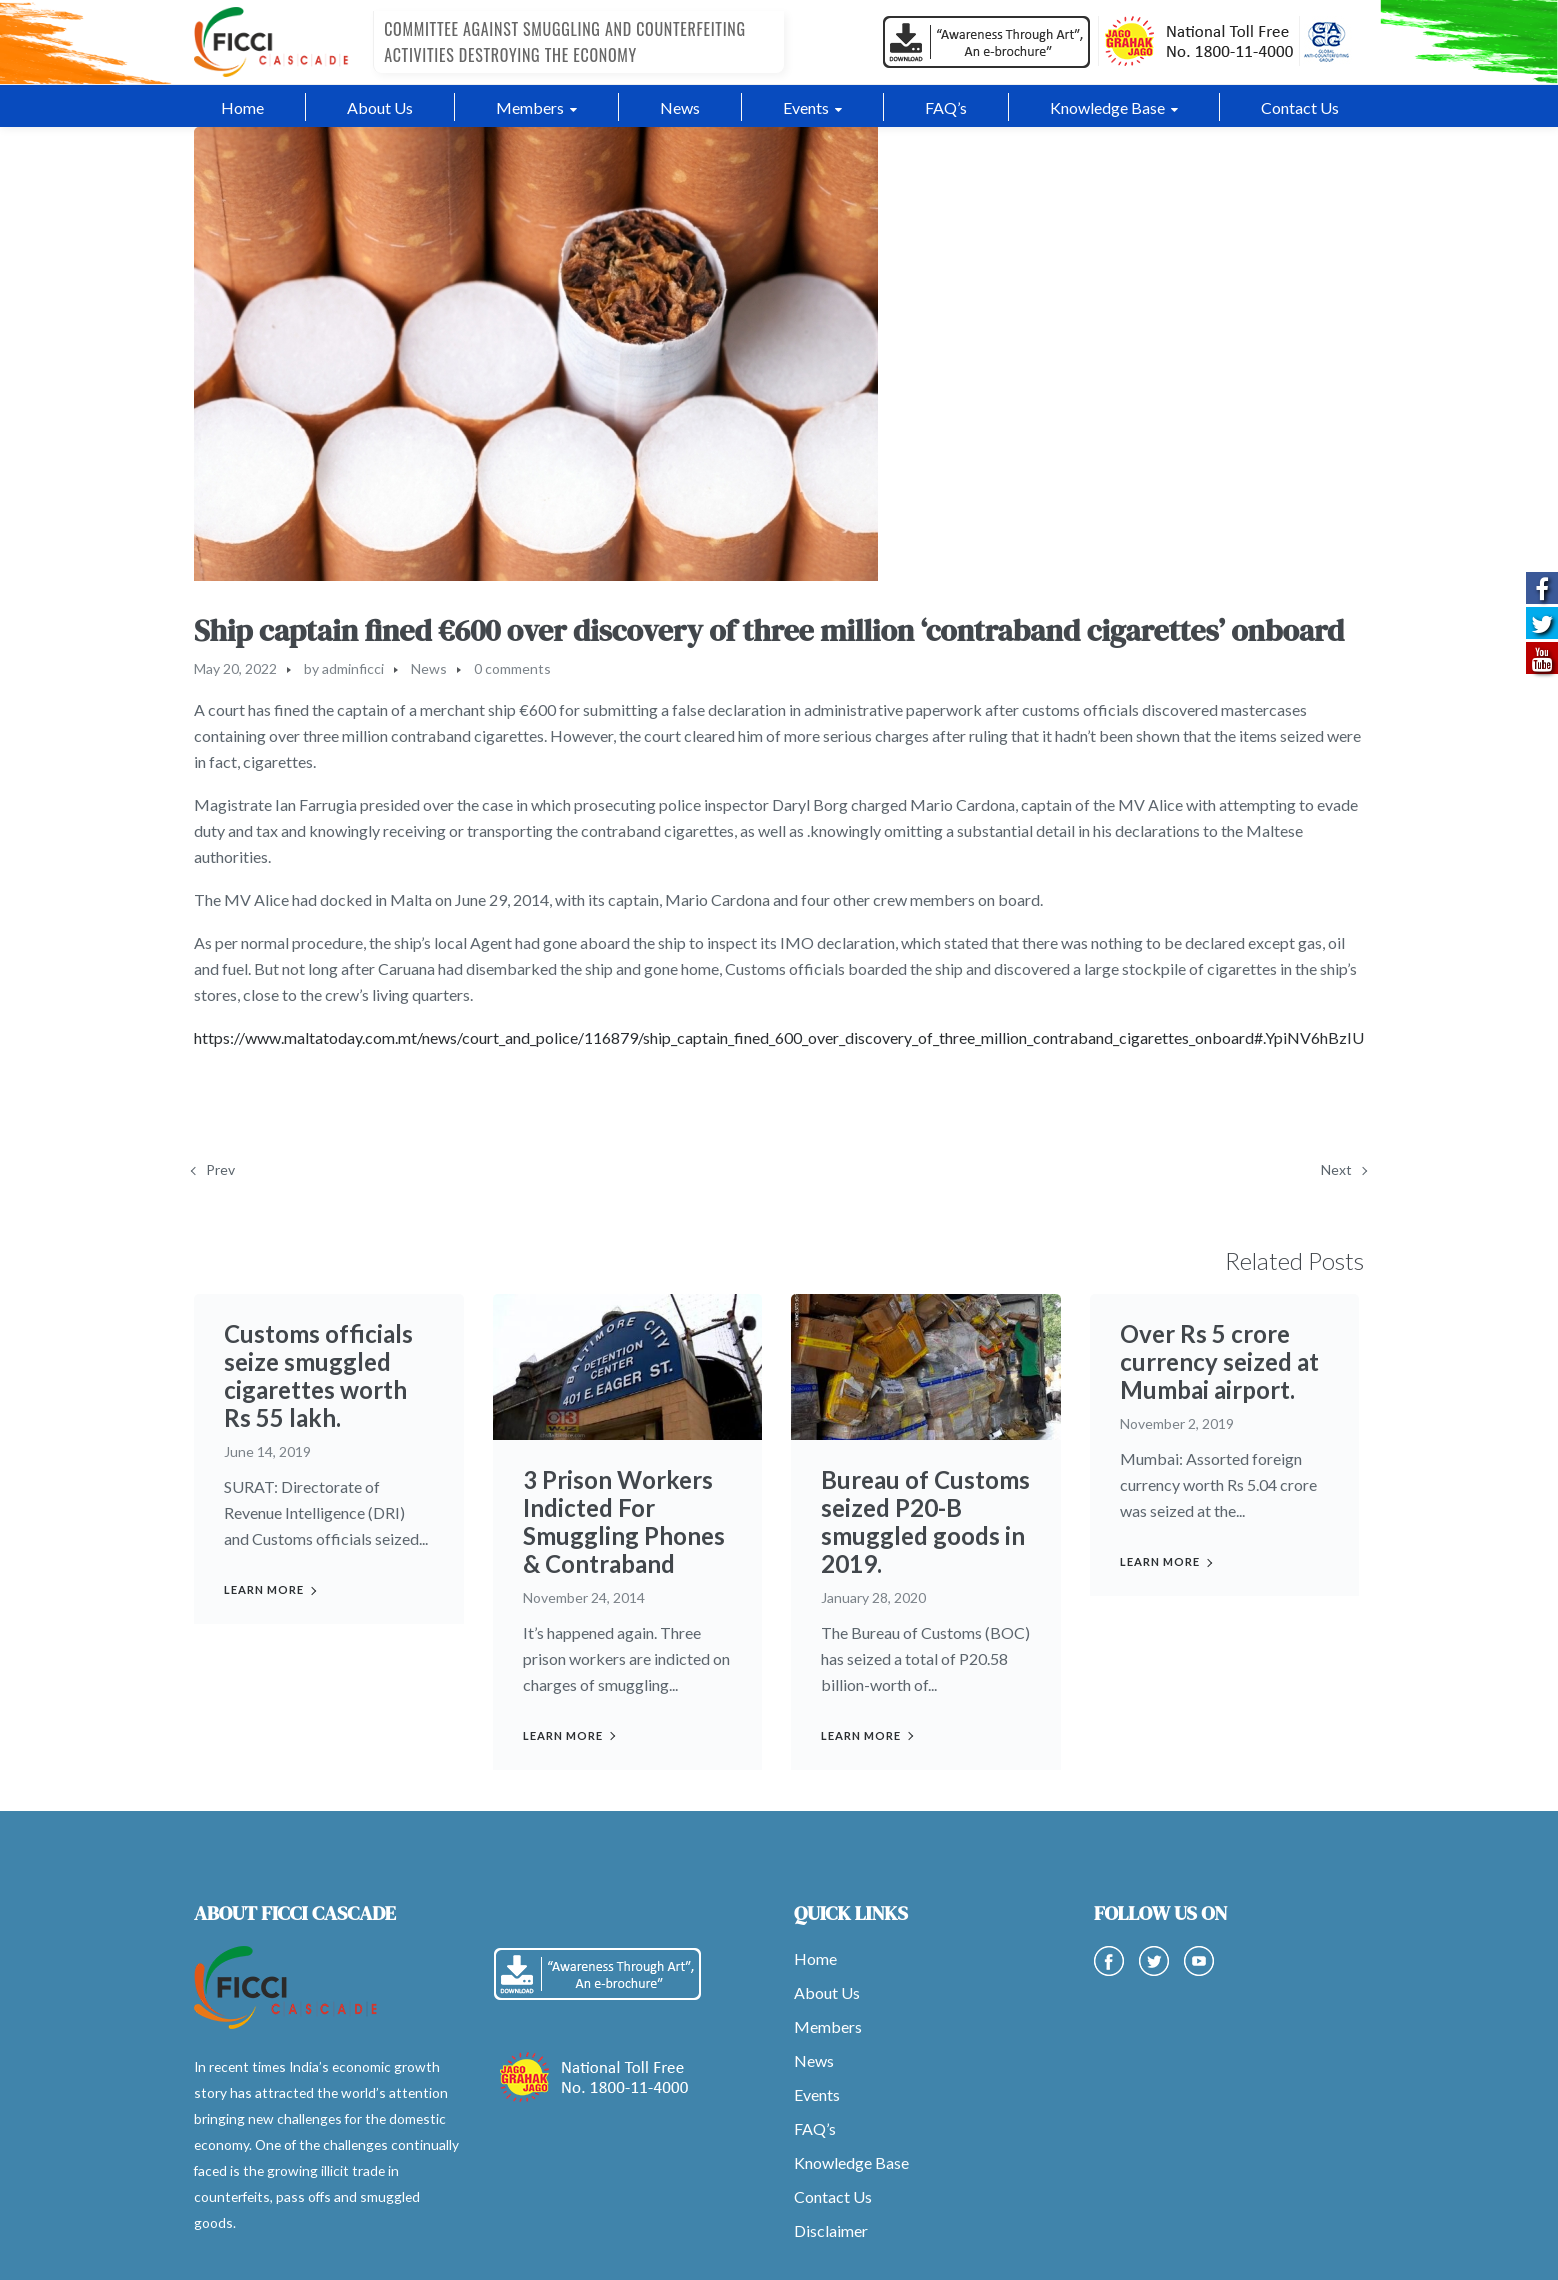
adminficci (353, 668)
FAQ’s (815, 2128)
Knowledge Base (851, 2162)
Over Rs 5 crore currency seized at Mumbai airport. (1219, 1361)
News (429, 668)
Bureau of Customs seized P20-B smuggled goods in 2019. (925, 1521)
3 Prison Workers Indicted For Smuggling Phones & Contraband (624, 1521)
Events (817, 2094)
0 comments (512, 668)
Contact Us (833, 2196)
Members (828, 2026)
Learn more (264, 1589)
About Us (827, 1992)
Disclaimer (831, 2230)
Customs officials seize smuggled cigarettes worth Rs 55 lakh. (318, 1375)
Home (815, 1958)
